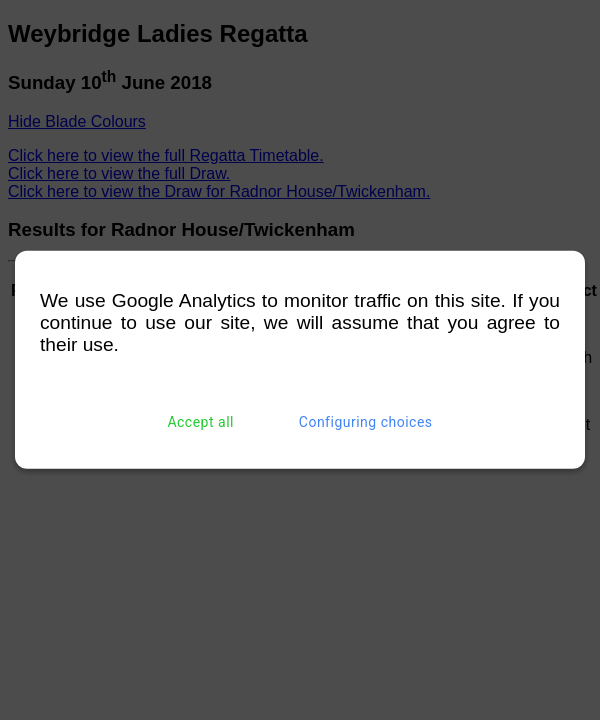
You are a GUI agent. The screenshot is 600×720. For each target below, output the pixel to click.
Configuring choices (366, 422)
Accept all (200, 422)
